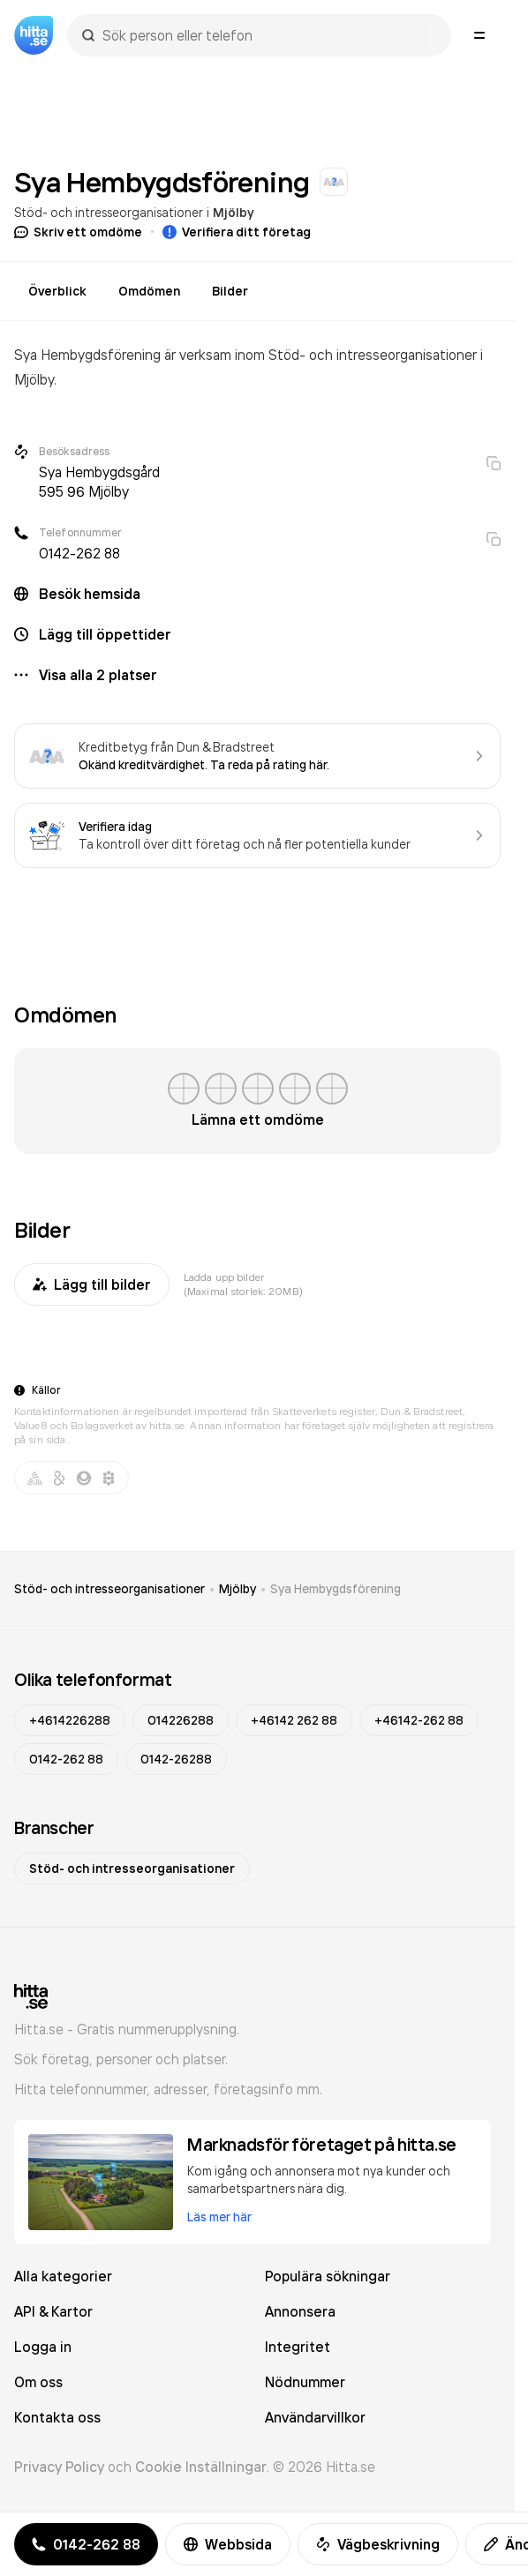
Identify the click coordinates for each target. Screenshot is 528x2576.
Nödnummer (305, 2382)
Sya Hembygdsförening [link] (335, 1589)
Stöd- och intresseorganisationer (108, 212)
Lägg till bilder (92, 1284)
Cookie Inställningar (201, 2466)
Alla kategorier (63, 2276)
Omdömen (149, 291)
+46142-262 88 (419, 1720)
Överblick (57, 291)
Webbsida (228, 2544)
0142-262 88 (79, 553)
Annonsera (300, 2311)
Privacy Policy (59, 2466)
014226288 (180, 1720)
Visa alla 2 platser (98, 675)
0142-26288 (176, 1759)
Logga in (43, 2346)
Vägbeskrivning (378, 2544)
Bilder (230, 291)
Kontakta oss (57, 2417)
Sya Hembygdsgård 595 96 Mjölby (99, 481)
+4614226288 (69, 1720)
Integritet (297, 2346)
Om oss (38, 2382)
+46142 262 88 (294, 1720)
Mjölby (233, 213)
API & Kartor (53, 2311)
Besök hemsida (89, 594)
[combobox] (268, 35)
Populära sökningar (327, 2276)
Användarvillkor (315, 2417)
